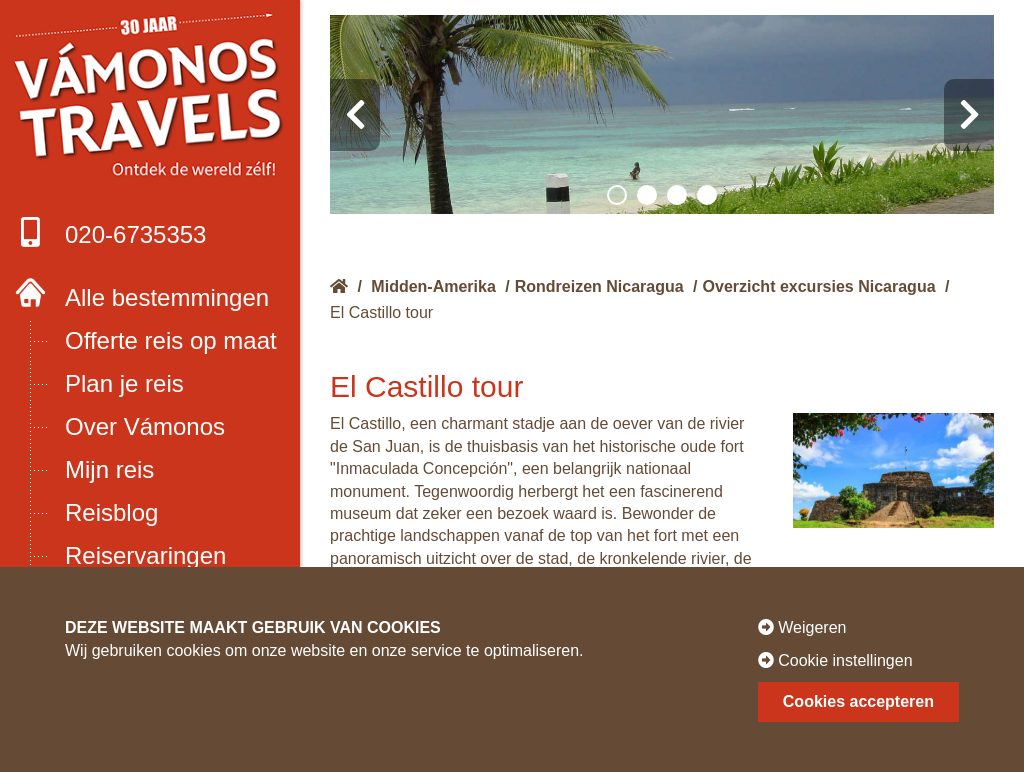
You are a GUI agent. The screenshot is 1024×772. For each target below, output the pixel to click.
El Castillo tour (381, 312)
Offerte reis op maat (171, 340)
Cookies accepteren (858, 701)
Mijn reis (109, 469)
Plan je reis (124, 383)
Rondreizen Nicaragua (599, 286)
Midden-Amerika (433, 286)
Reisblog (111, 512)
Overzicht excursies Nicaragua (819, 286)
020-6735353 (110, 232)
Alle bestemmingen (167, 297)
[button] (617, 195)
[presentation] (355, 115)
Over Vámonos (145, 426)
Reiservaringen (145, 555)
